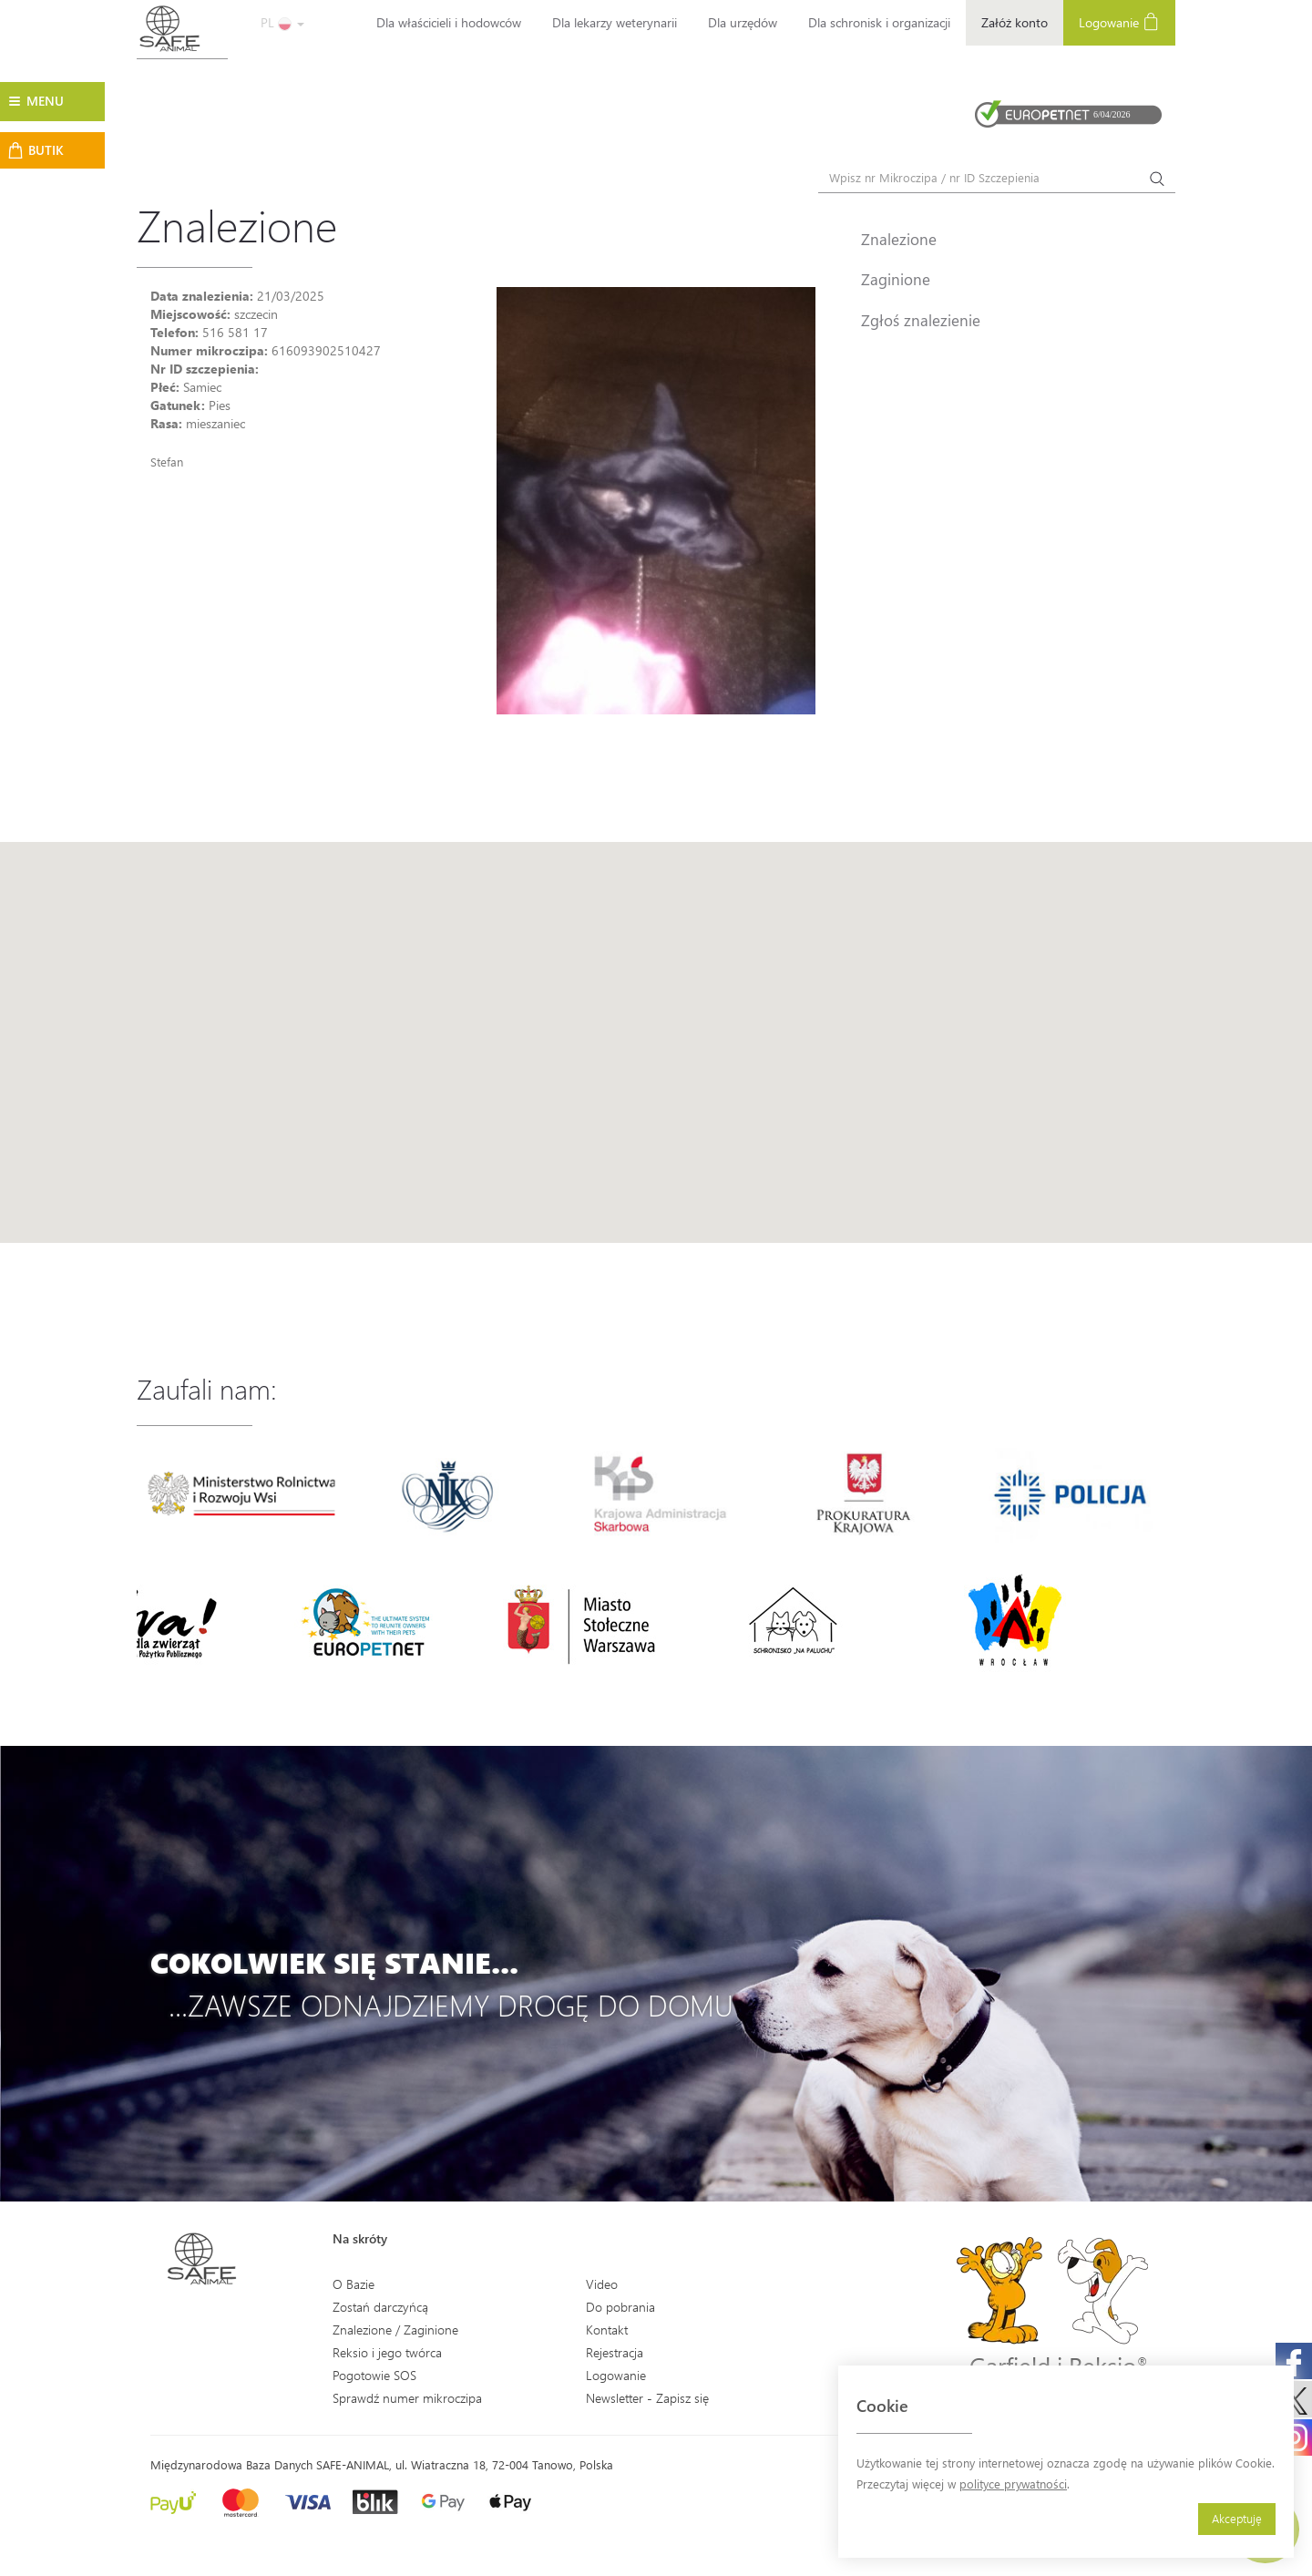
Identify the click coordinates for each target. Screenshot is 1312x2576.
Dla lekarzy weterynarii (614, 22)
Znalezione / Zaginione (395, 2329)
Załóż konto (1014, 22)
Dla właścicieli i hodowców (448, 22)
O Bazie (353, 2284)
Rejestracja (614, 2352)
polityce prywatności (1013, 2483)
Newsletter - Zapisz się (647, 2398)
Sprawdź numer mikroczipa (407, 2398)
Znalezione (899, 239)
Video (602, 2284)
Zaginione (895, 279)
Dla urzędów (742, 22)
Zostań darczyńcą (380, 2306)
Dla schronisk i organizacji (879, 22)
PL (282, 22)
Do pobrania (620, 2306)
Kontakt (607, 2329)
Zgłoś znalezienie (920, 320)
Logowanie (1119, 21)
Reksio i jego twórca (387, 2352)
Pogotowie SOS (374, 2375)
